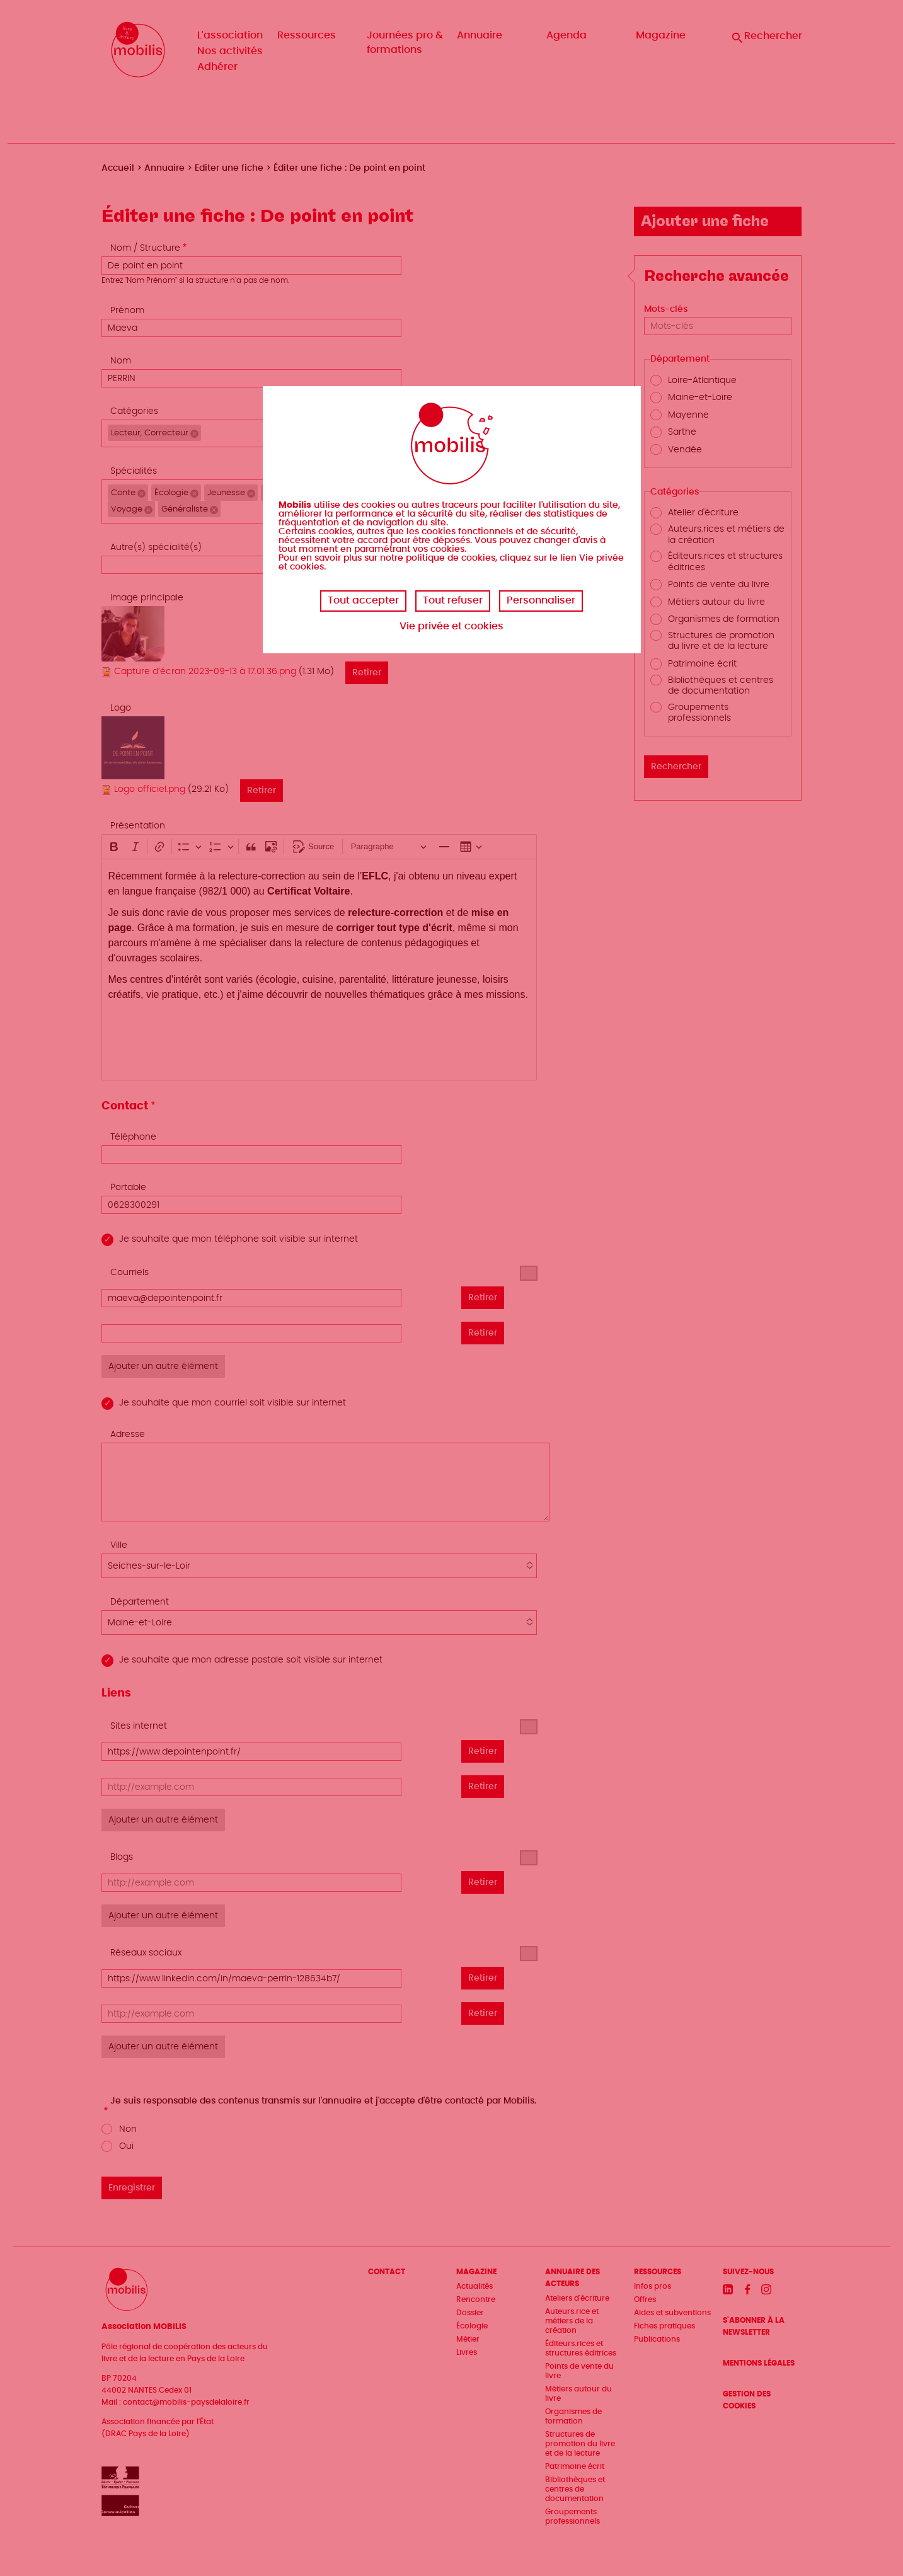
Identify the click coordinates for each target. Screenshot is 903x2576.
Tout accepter (363, 600)
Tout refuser (453, 600)
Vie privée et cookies (451, 626)
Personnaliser (541, 600)
